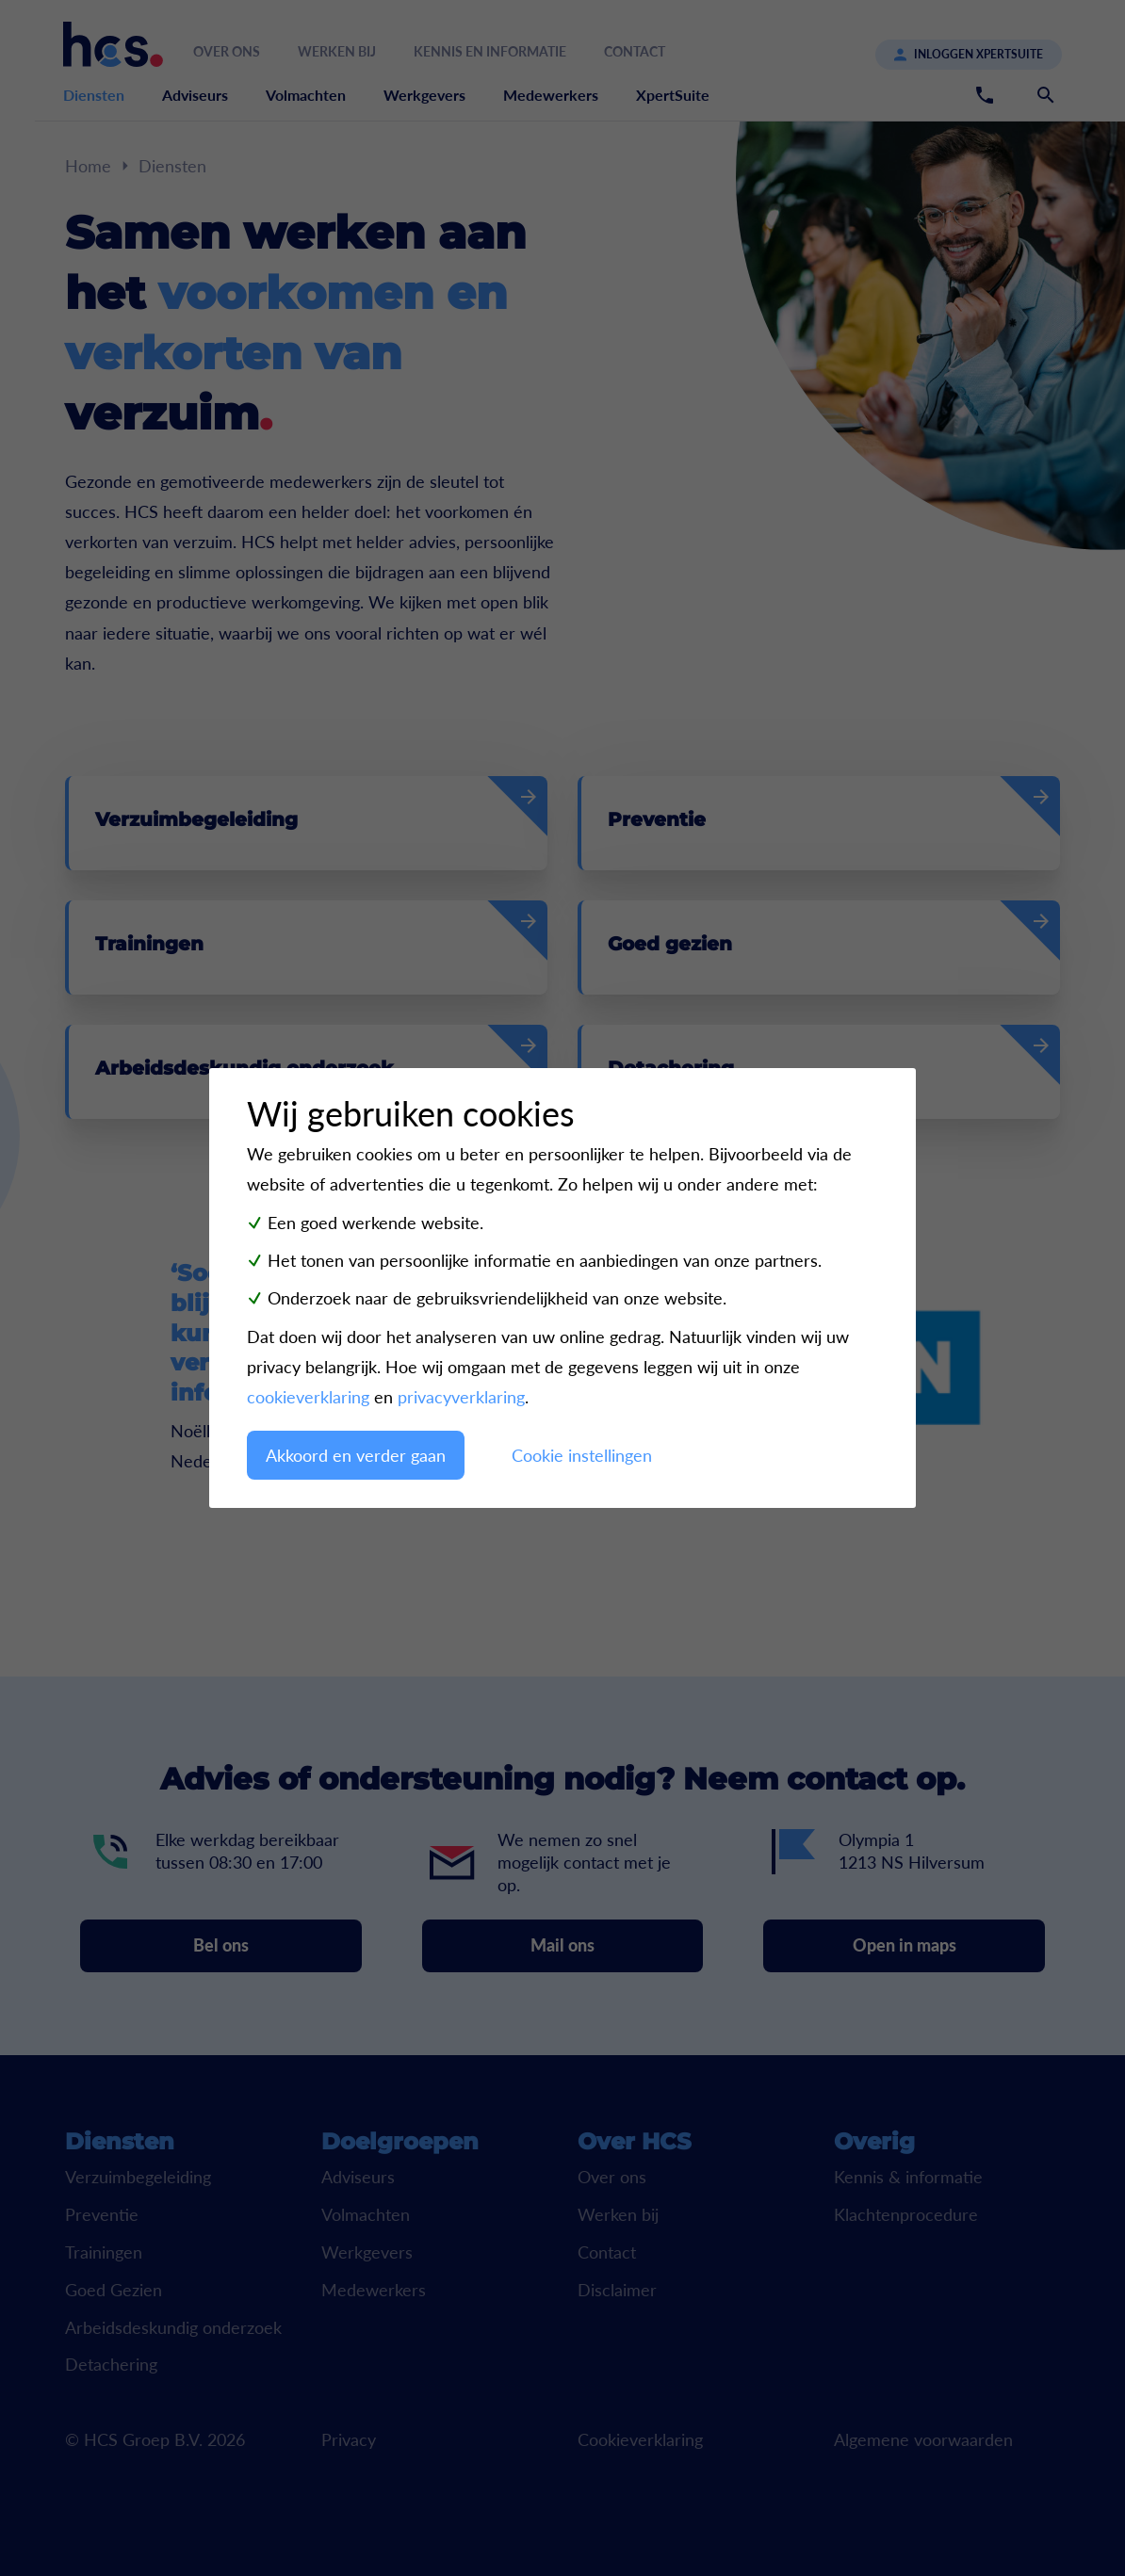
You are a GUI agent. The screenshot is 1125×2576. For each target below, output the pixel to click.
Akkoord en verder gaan (356, 1455)
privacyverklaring (461, 1396)
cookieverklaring (308, 1396)
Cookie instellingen (582, 1455)
